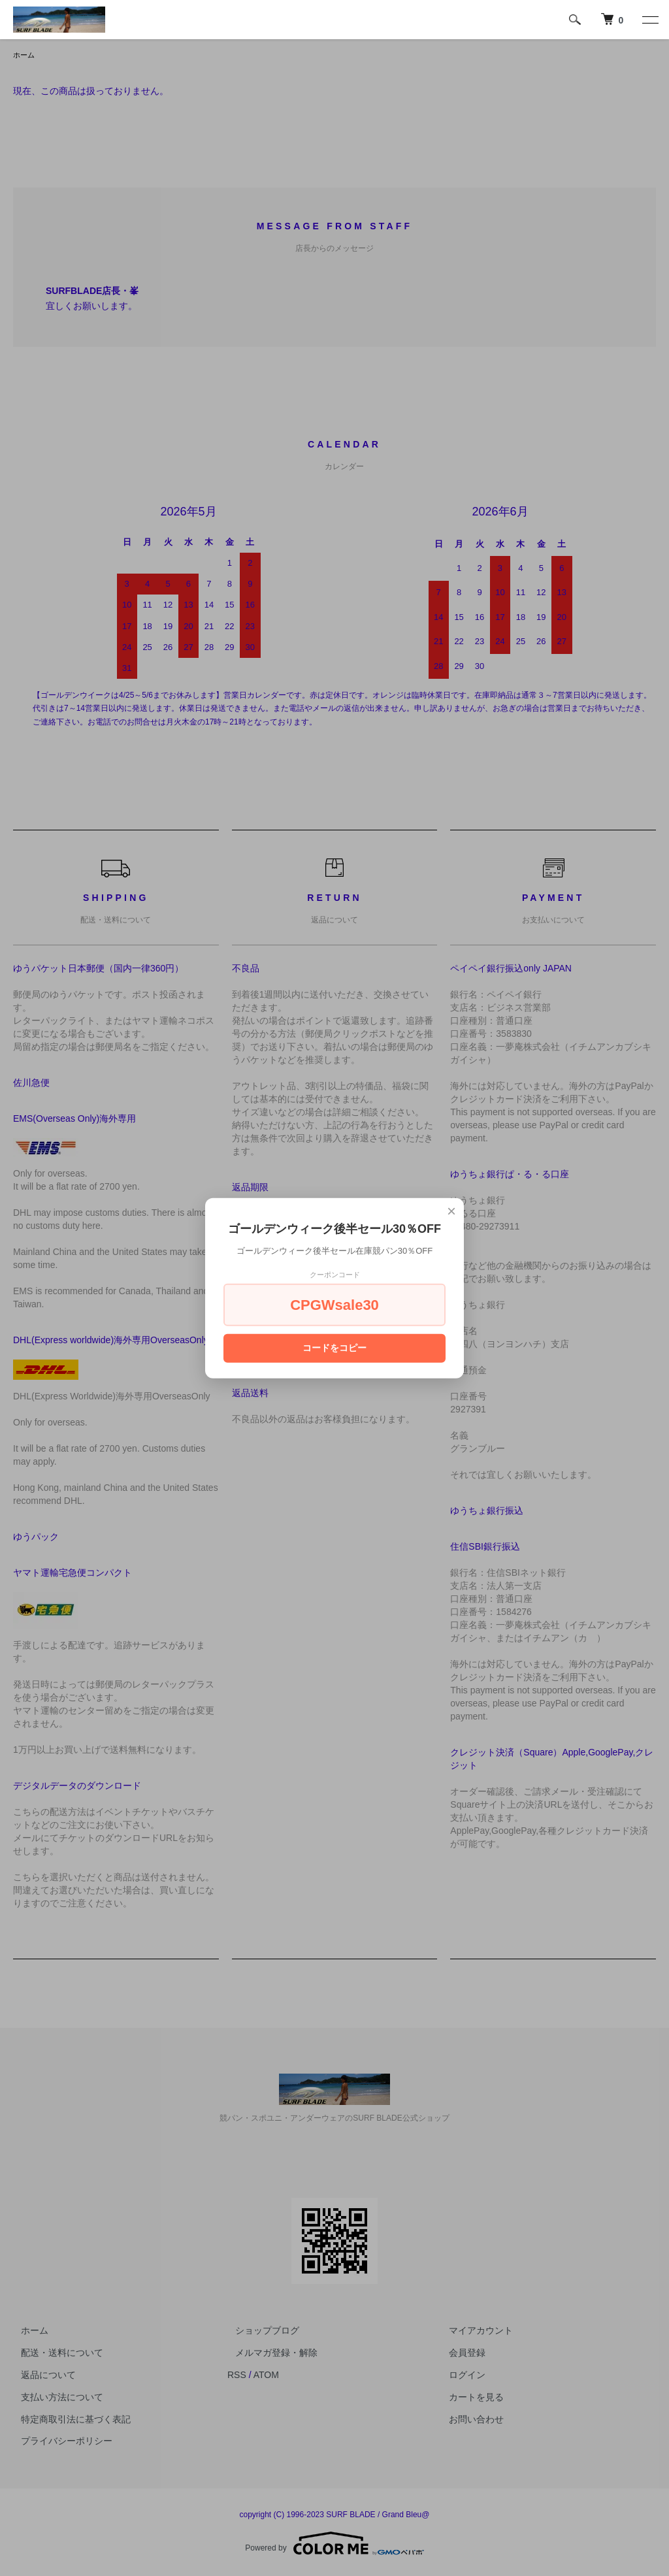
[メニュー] (649, 19)
